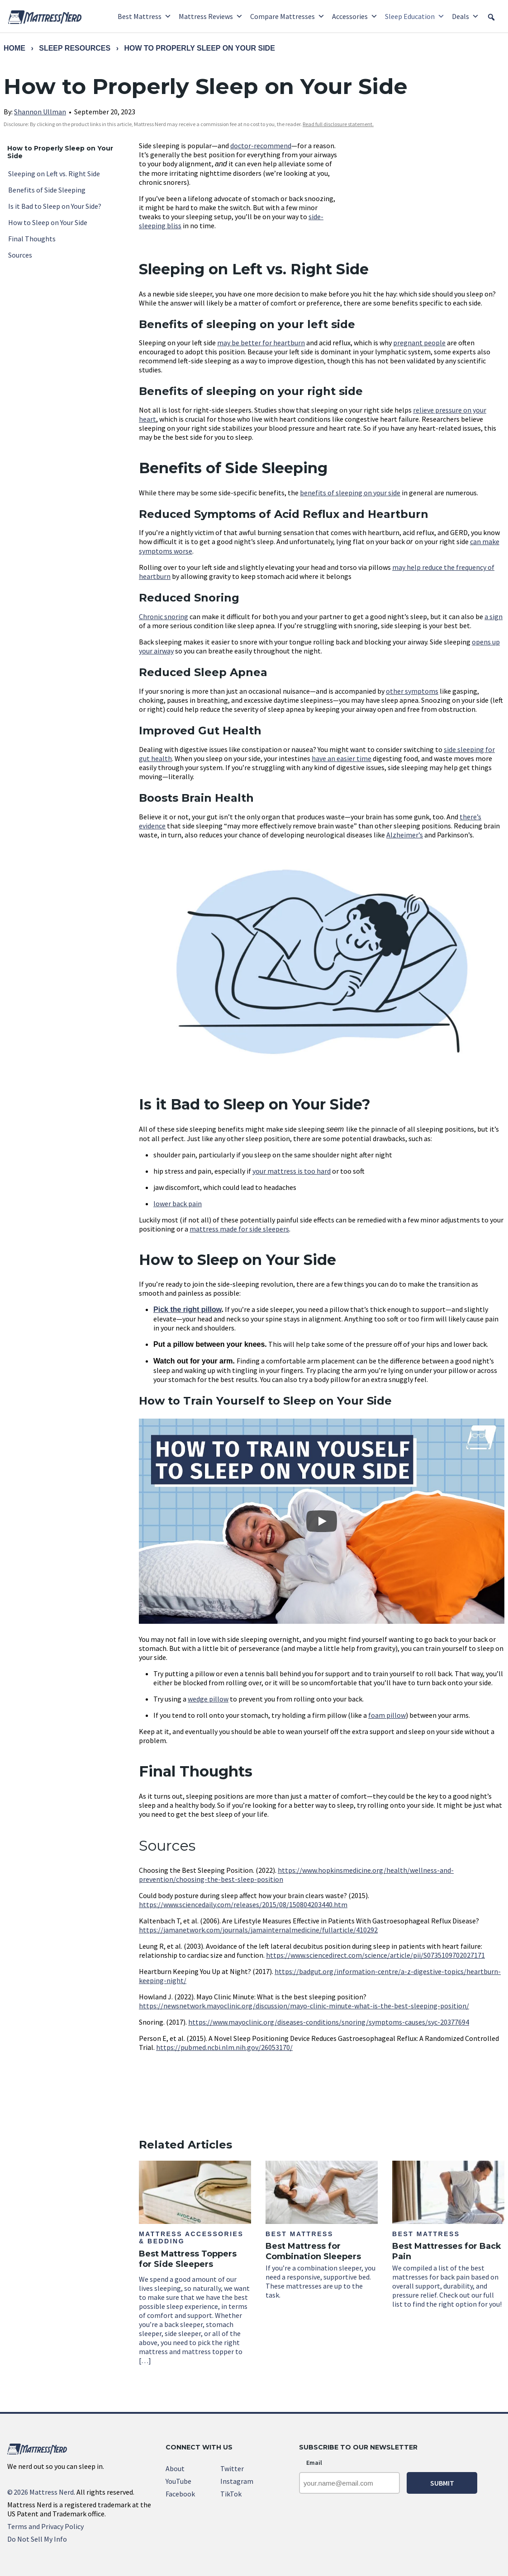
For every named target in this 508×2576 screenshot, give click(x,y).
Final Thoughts (32, 238)
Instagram (236, 2481)
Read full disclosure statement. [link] (338, 124)
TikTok (231, 2493)
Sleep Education (415, 16)
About (175, 2468)
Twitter (232, 2468)
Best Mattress (144, 16)
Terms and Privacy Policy (45, 2526)
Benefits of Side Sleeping (46, 189)
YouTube (178, 2481)
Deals (465, 16)
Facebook (180, 2493)
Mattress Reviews (211, 16)
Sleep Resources (74, 48)
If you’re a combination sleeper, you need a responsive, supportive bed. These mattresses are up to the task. (322, 2230)
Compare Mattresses (287, 16)
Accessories (355, 16)
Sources (20, 254)
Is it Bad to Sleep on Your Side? (54, 206)
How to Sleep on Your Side (47, 222)
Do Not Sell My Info (37, 2538)
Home (14, 48)
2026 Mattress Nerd (40, 2491)
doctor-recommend (260, 145)
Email (314, 2462)
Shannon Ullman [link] (40, 111)
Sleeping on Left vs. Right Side (54, 173)
